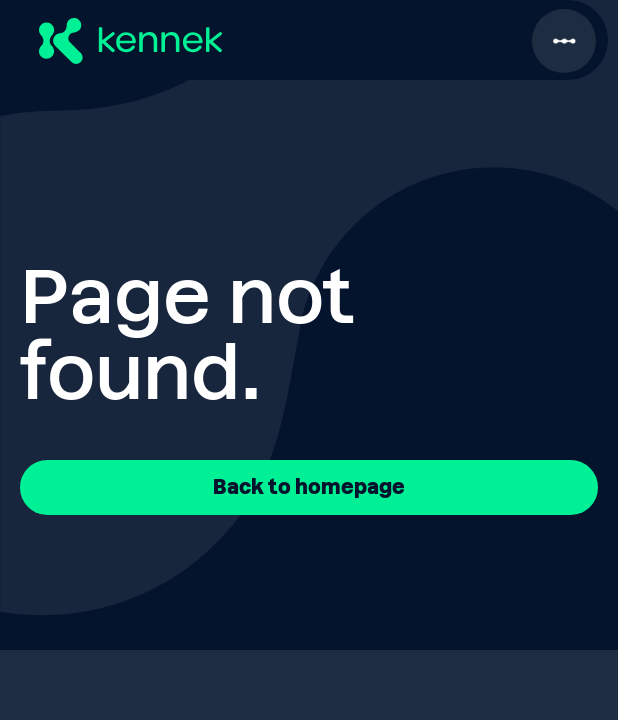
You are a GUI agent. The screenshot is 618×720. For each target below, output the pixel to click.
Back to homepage (309, 487)
